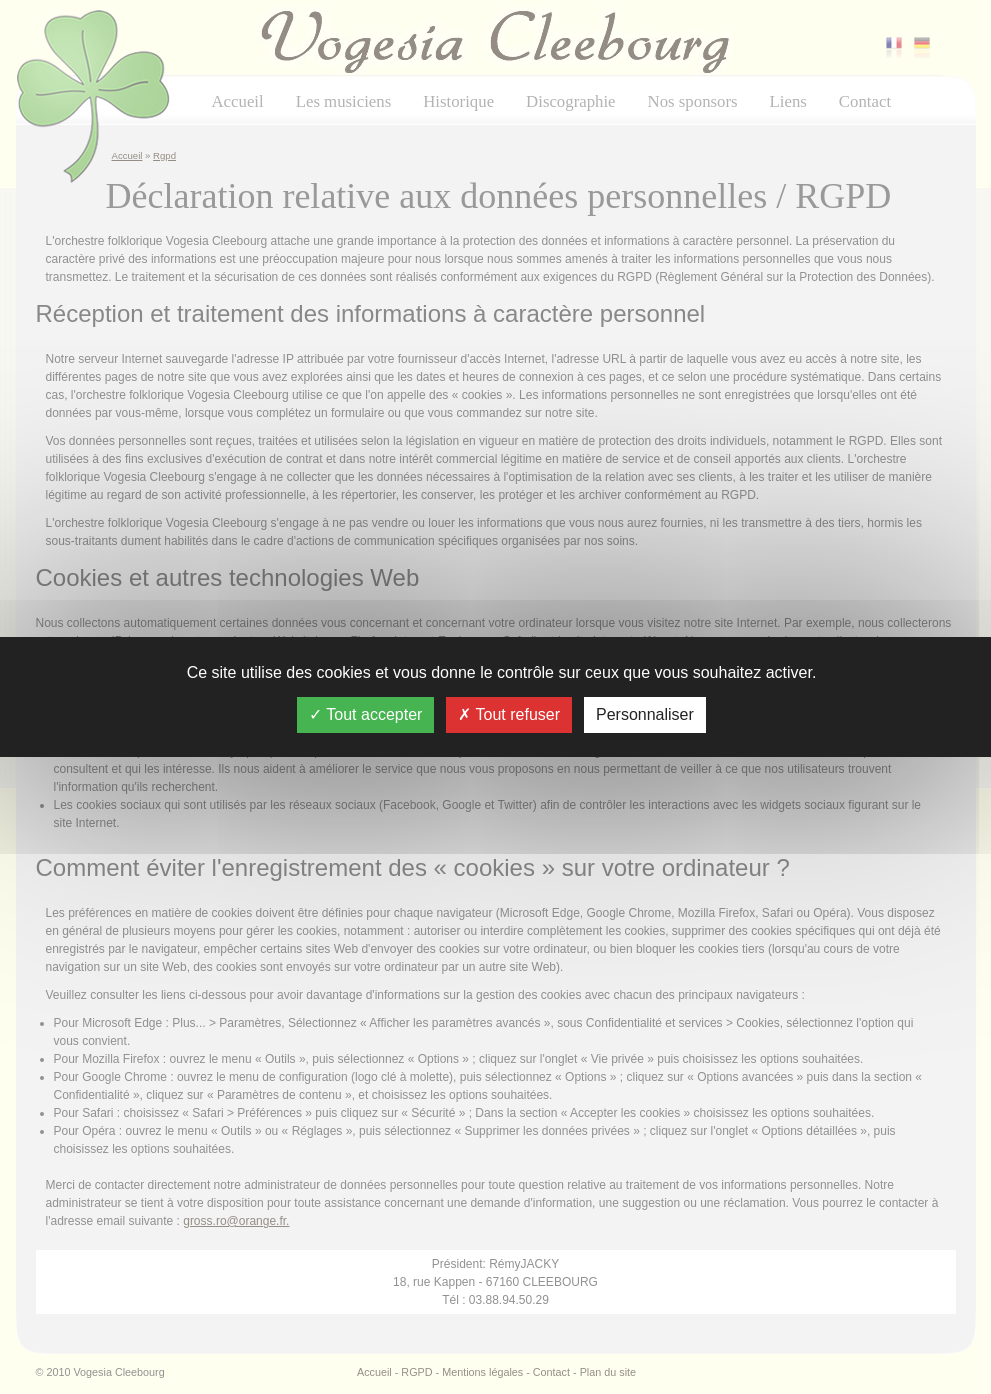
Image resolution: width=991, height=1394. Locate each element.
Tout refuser (509, 714)
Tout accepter (365, 714)
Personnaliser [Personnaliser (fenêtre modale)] (645, 714)
